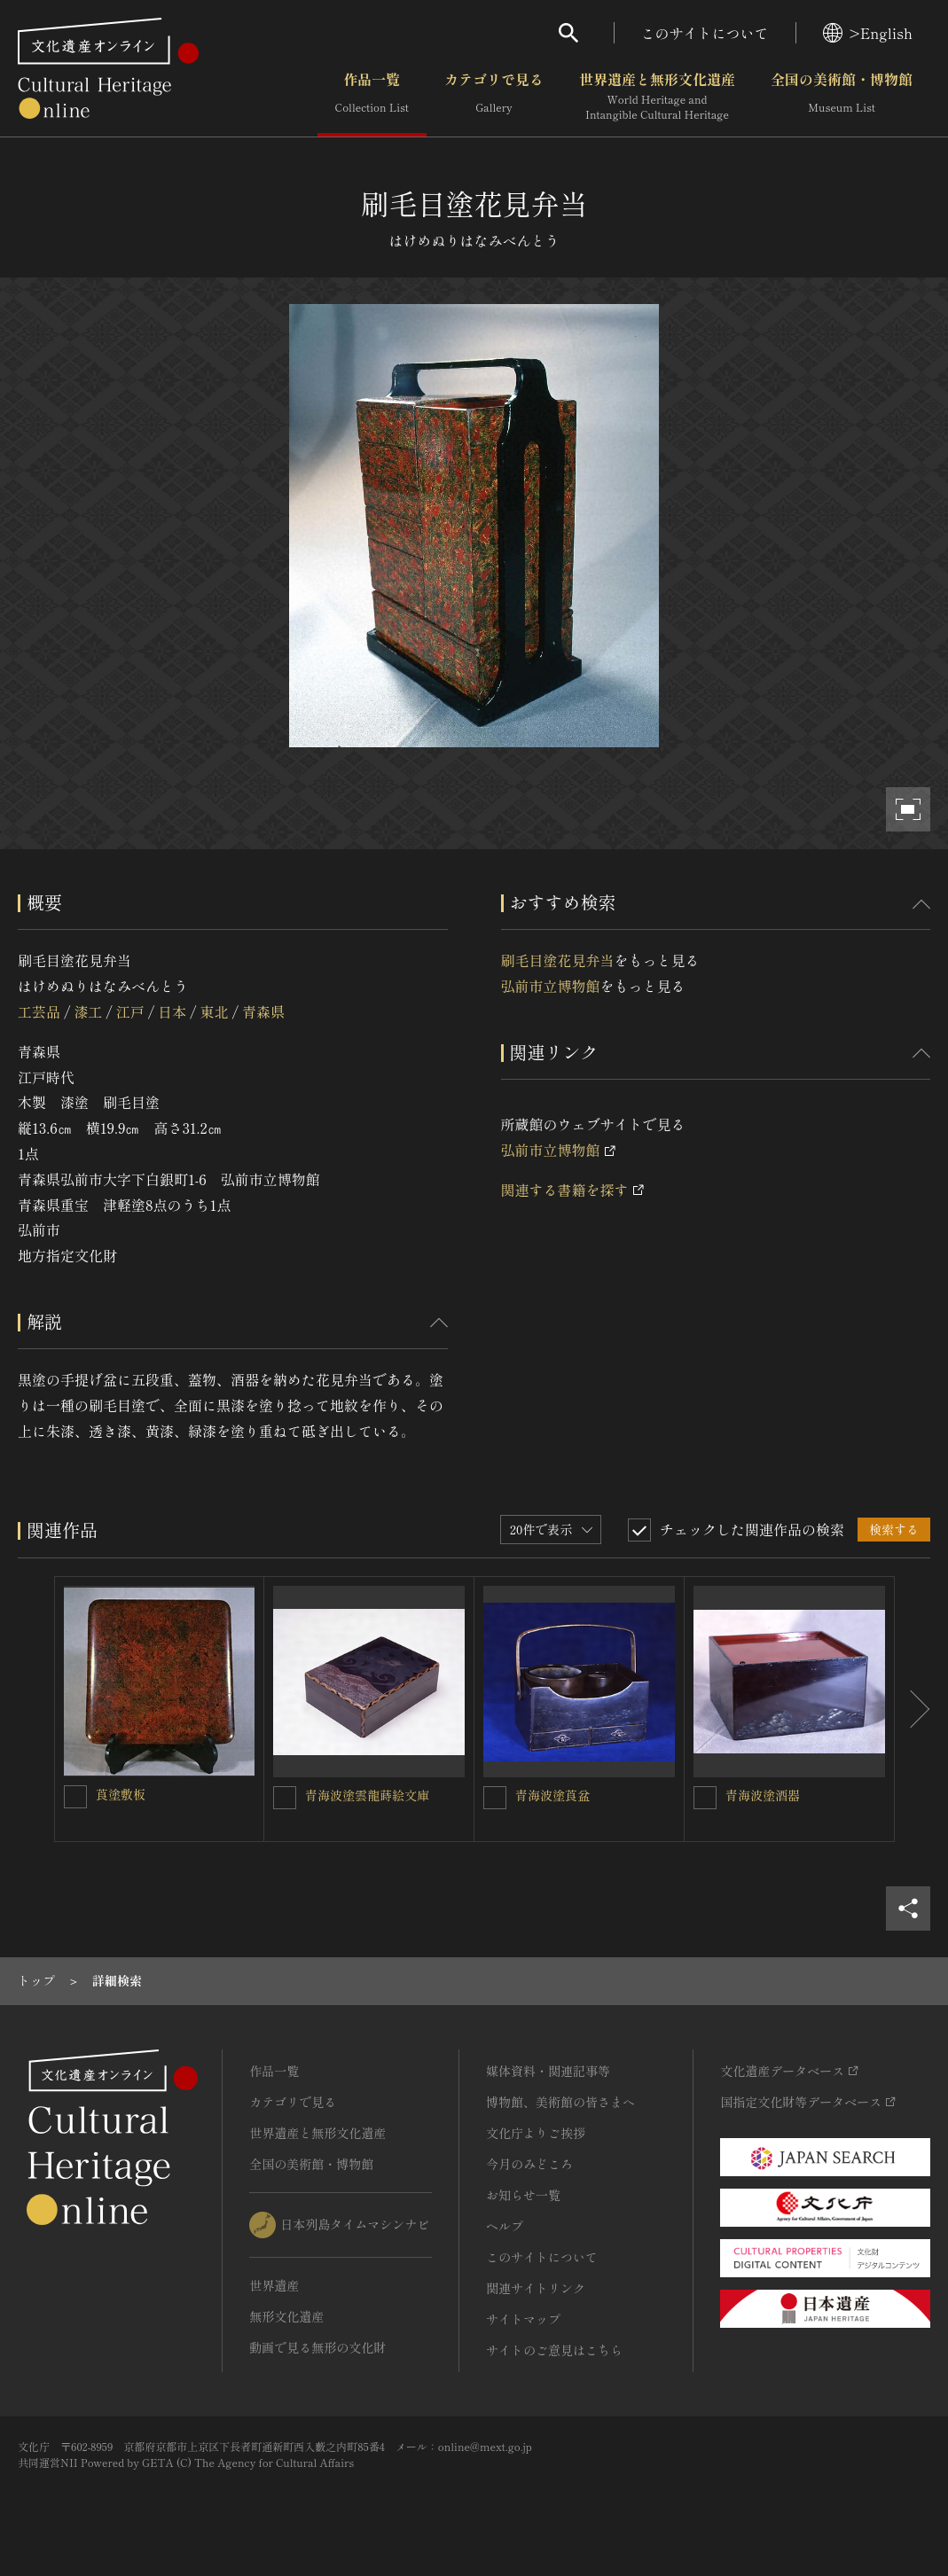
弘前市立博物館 (550, 985)
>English (868, 32)
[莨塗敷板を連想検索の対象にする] (75, 1796)
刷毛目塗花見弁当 (558, 960)
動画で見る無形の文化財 (317, 2347)
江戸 (130, 1011)
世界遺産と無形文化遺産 (657, 96)
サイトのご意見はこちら (554, 2350)
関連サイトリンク (535, 2288)
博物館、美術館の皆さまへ (560, 2102)
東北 (214, 1011)
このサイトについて (705, 32)
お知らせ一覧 (523, 2195)
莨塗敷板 (120, 1794)
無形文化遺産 (286, 2316)
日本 (172, 1011)
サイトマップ (523, 2319)
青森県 (263, 1011)
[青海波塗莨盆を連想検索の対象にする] (494, 1797)
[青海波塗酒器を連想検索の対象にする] (705, 1797)
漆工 (88, 1011)
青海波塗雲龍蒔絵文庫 (367, 1795)
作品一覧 (372, 96)
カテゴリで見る (494, 96)
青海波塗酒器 (762, 1795)
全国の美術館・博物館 (842, 96)
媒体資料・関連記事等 (548, 2071)
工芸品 (39, 1011)
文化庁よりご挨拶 (535, 2133)
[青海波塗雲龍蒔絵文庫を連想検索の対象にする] (284, 1797)
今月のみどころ (529, 2164)
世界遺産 (274, 2285)
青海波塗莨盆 (552, 1795)
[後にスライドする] (912, 1709)
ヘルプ (504, 2226)
